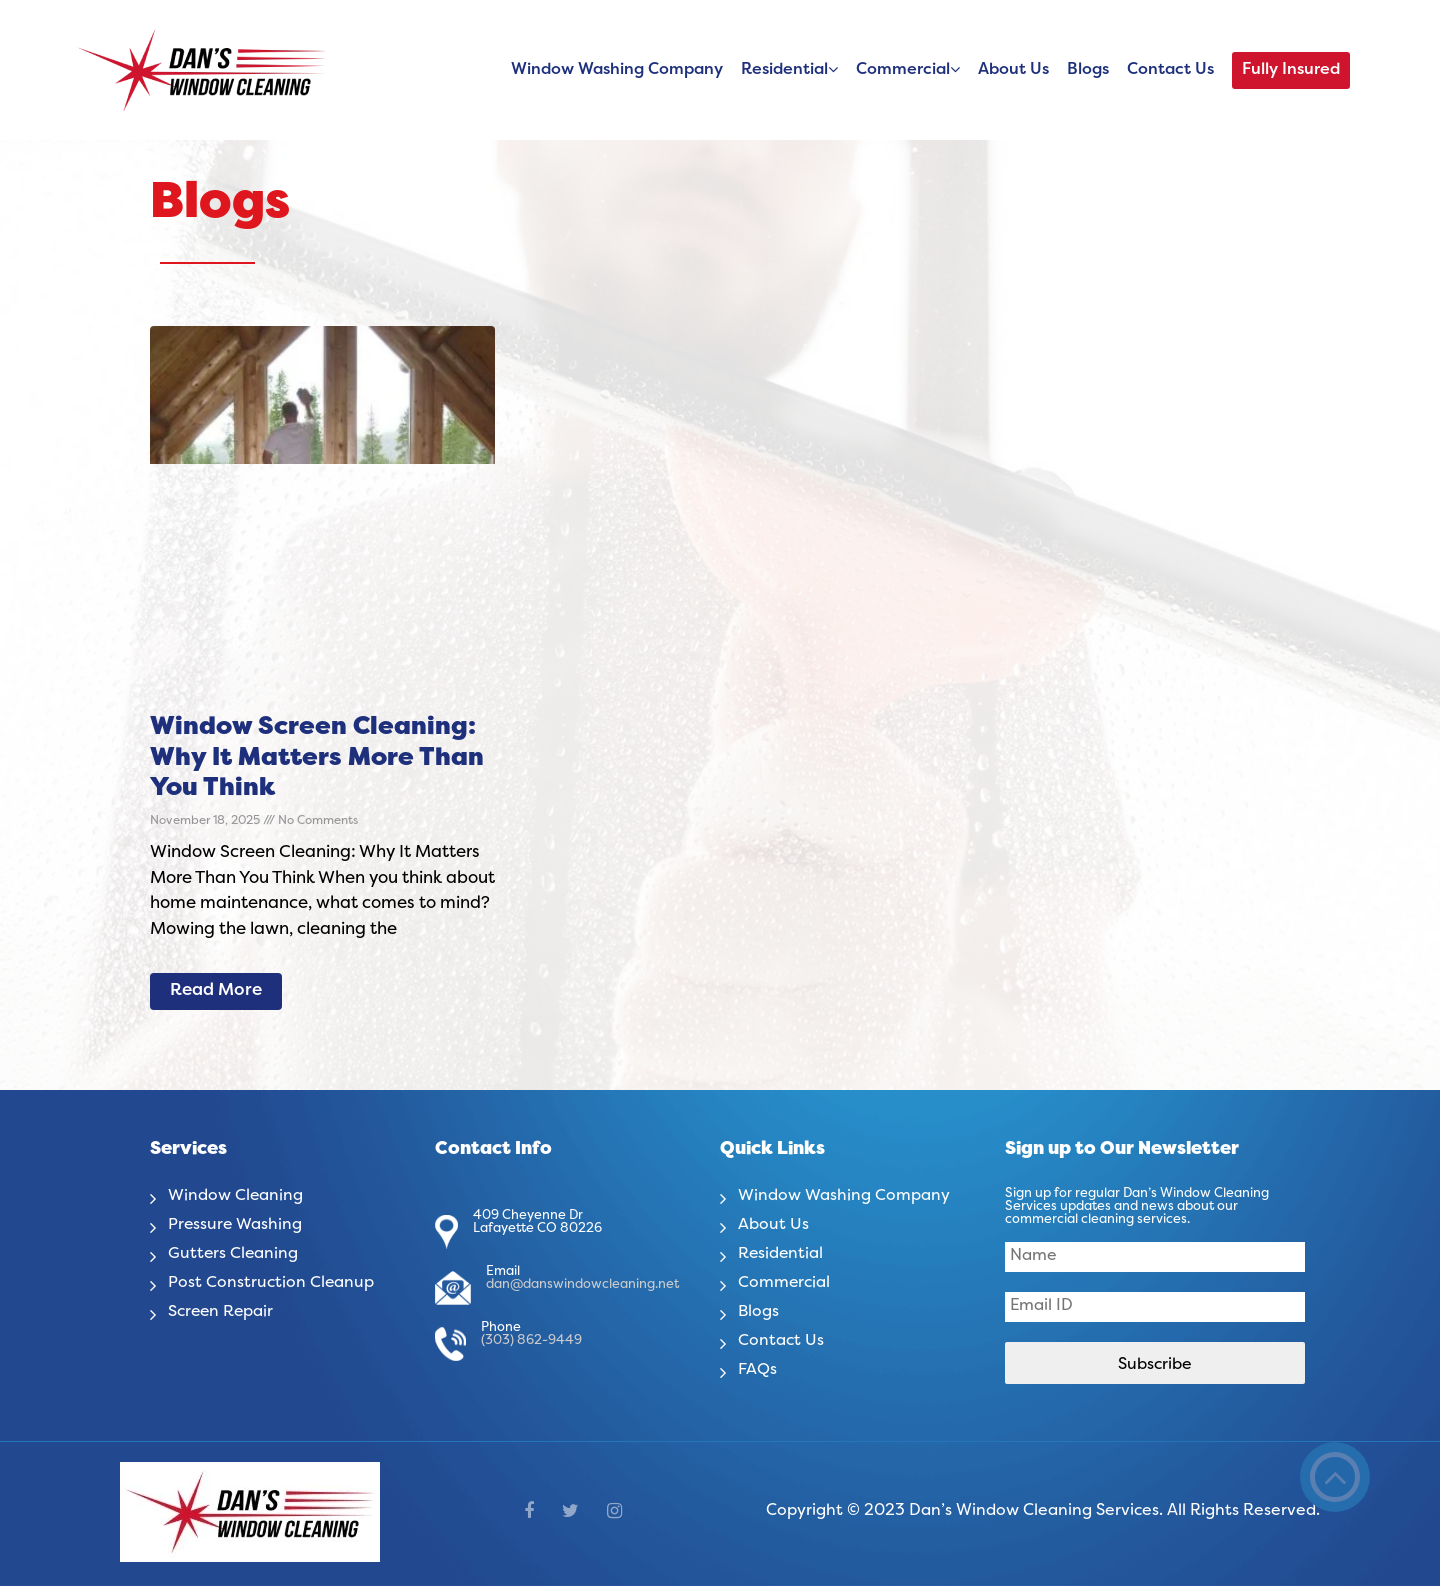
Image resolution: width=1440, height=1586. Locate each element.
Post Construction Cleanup (271, 1283)
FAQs (757, 1370)
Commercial (903, 70)
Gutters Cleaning (234, 1254)
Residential (784, 70)
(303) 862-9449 (531, 1341)
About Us (1013, 70)
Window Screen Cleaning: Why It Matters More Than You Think (317, 758)
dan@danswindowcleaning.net (582, 1285)
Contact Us (1170, 70)
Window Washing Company (617, 70)
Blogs (1088, 70)
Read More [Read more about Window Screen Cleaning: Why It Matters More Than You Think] (216, 991)
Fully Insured (1291, 70)
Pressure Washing (236, 1225)
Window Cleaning (236, 1196)
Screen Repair (222, 1312)
